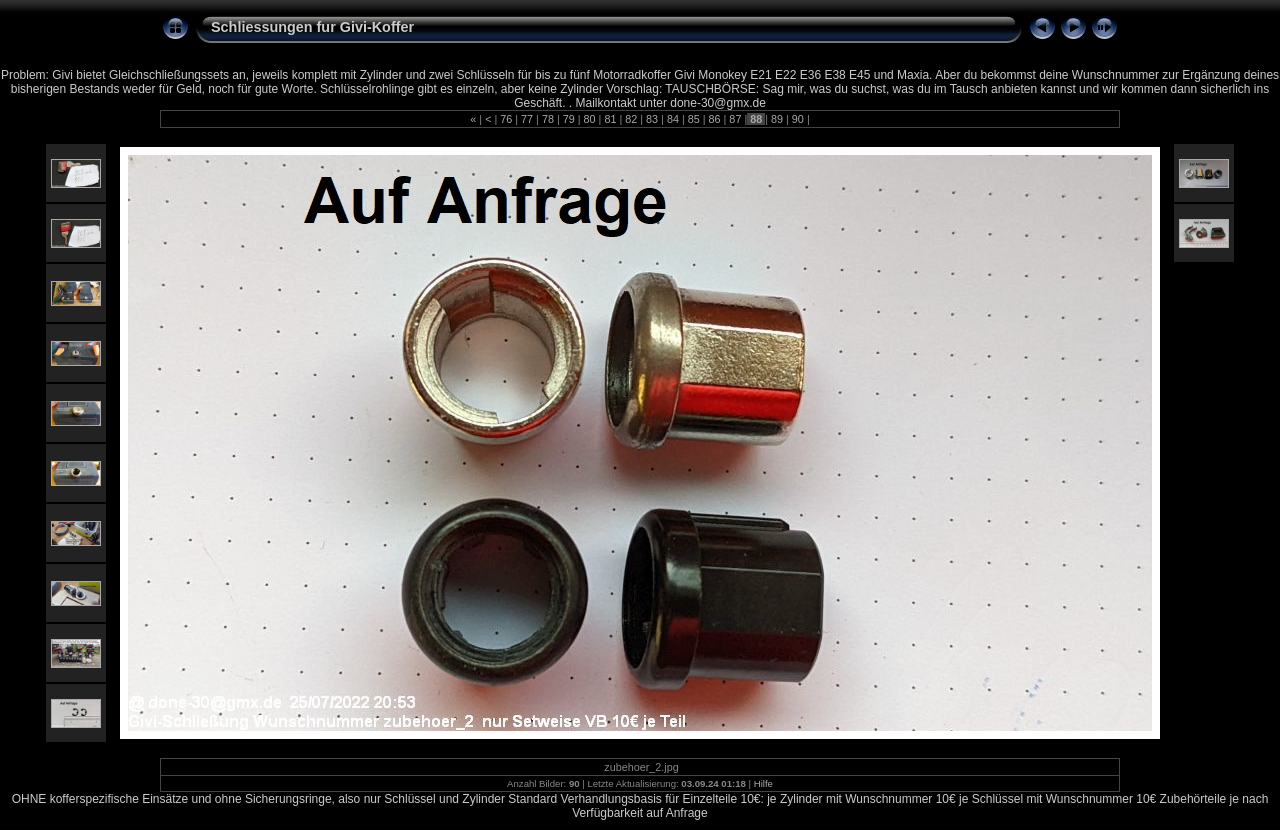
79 (569, 119)
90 (798, 119)
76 (506, 119)
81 (610, 119)
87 (735, 119)
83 (652, 119)
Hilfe (763, 783)
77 (527, 119)
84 (673, 119)
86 (715, 119)
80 (590, 119)
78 (548, 119)
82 (631, 119)
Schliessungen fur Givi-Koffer (312, 27)
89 (777, 119)
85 (694, 119)
